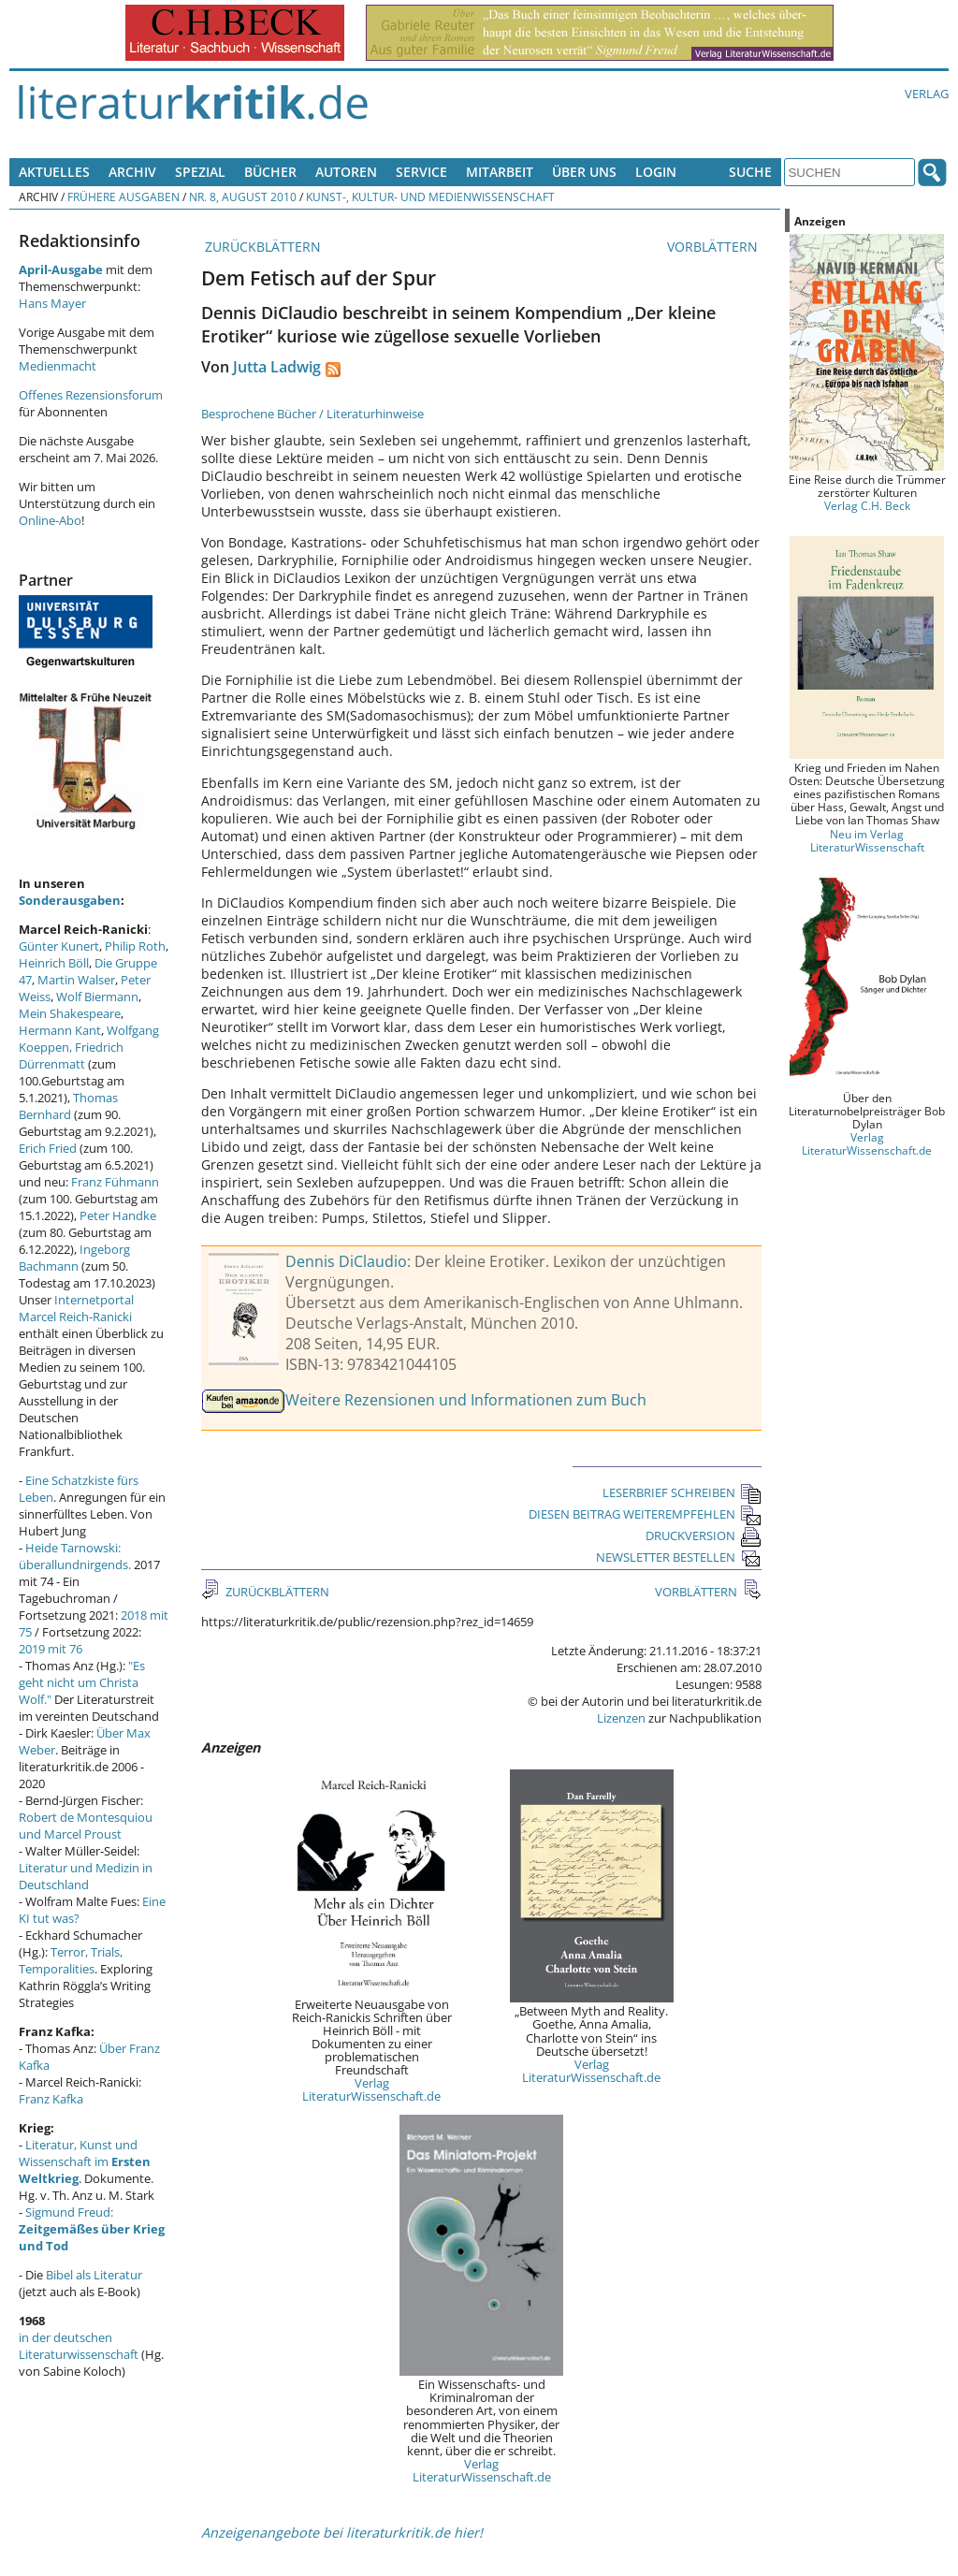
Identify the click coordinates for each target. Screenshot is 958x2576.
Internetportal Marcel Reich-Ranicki (76, 1308)
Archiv (132, 172)
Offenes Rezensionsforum (91, 394)
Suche (750, 172)
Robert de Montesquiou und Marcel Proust (85, 1825)
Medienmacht (57, 365)
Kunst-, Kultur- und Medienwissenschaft (430, 196)
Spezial (200, 172)
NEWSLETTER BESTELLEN (679, 1557)
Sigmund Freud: (92, 2229)
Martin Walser (76, 979)
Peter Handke (118, 1215)
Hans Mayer (52, 303)
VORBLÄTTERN (714, 246)
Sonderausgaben (70, 900)
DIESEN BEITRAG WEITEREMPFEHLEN (645, 1514)
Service (421, 172)
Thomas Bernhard (68, 1106)
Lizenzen (621, 1718)
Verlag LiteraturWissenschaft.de (371, 2089)
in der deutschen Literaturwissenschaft (78, 2346)
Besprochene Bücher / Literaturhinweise (312, 413)
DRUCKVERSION (704, 1535)
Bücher (270, 172)
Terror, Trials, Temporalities (71, 1960)
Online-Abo (50, 520)
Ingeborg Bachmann (74, 1257)
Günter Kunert (59, 946)
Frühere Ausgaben (123, 196)
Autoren (346, 172)
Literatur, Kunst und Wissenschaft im (85, 2161)
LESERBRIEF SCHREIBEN (682, 1492)
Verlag (927, 93)
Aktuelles (54, 172)
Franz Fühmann (115, 1181)
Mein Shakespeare (70, 1013)
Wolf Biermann (97, 996)
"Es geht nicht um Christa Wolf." (82, 1682)
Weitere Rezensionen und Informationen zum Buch (465, 1400)
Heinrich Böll (54, 962)
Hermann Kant (60, 1030)
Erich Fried (48, 1148)
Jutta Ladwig (277, 367)
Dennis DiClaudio (346, 1261)
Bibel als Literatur (94, 2274)
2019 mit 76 (50, 1648)
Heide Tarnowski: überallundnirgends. (75, 1556)
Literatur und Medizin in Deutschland (85, 1876)
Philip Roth (135, 946)
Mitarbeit (499, 172)
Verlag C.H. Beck (867, 505)
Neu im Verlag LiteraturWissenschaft (867, 840)
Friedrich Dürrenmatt (71, 1055)
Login (655, 172)
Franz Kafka (51, 2098)
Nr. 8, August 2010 (243, 196)
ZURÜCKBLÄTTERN (261, 246)
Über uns (584, 172)
